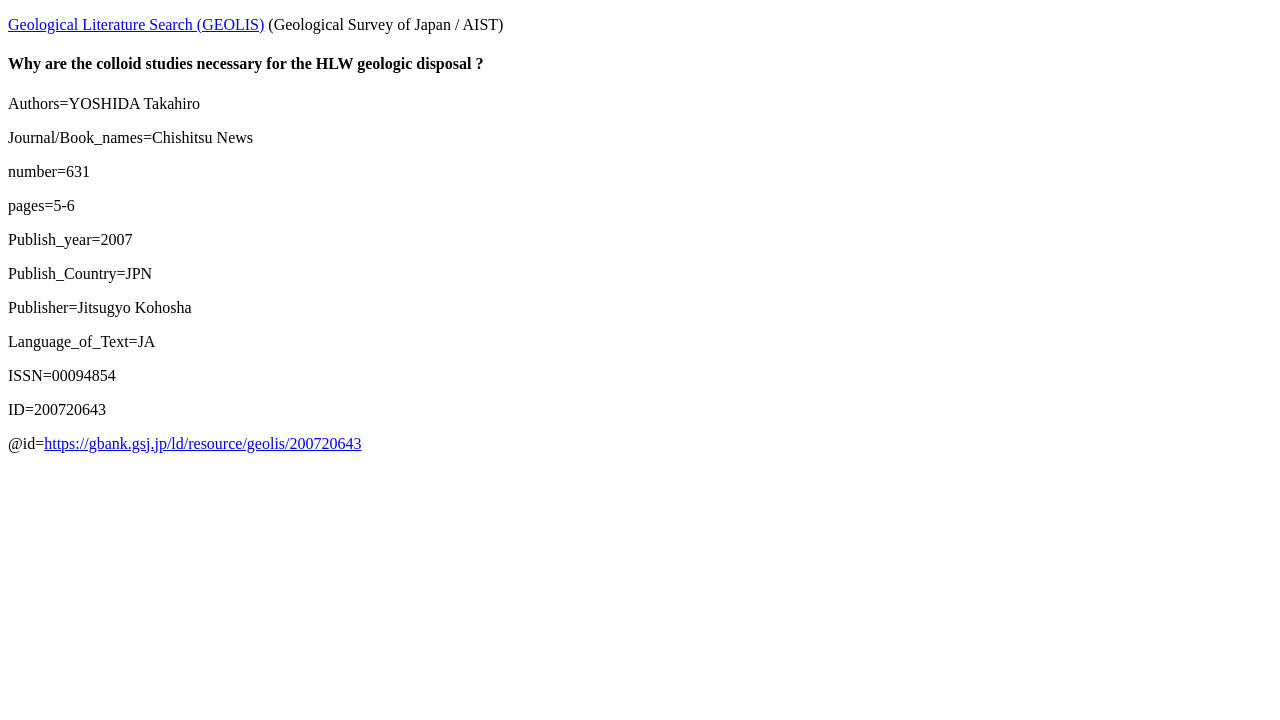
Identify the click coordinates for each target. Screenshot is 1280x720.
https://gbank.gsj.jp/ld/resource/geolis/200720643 (202, 443)
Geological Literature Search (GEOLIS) (136, 24)
